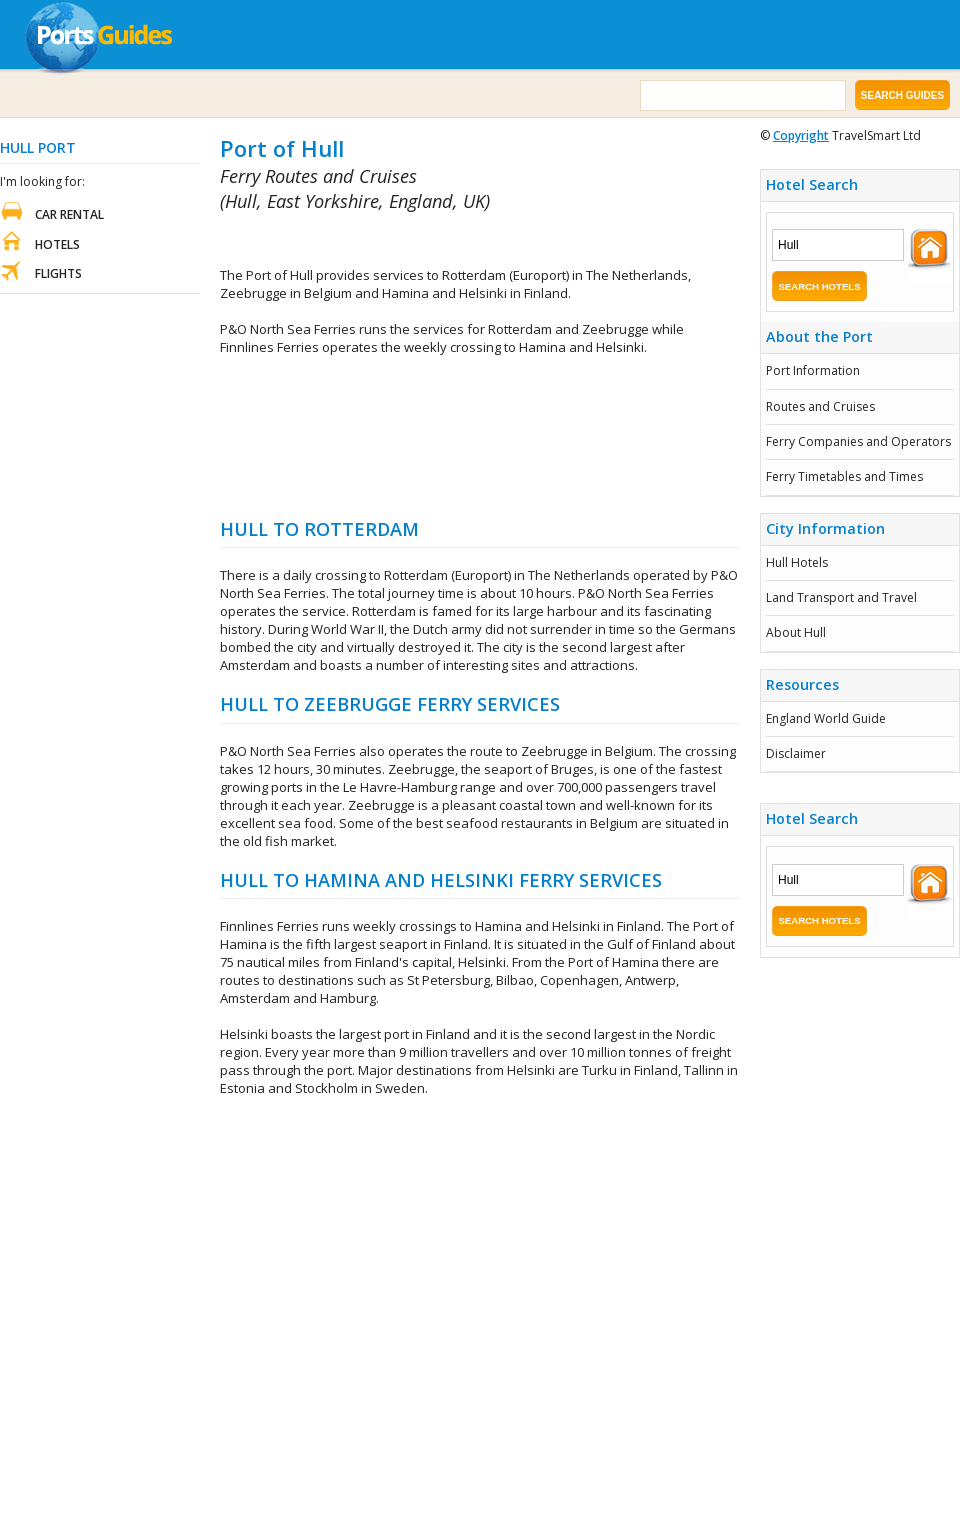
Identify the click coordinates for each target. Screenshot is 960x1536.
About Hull (796, 632)
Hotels (57, 244)
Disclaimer (796, 753)
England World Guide (826, 718)
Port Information (813, 370)
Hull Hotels (797, 562)
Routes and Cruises (820, 406)
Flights (58, 273)
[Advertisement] (480, 436)
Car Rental (69, 214)
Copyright (801, 135)
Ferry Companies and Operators (858, 441)
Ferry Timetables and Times (844, 476)
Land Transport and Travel (841, 597)
